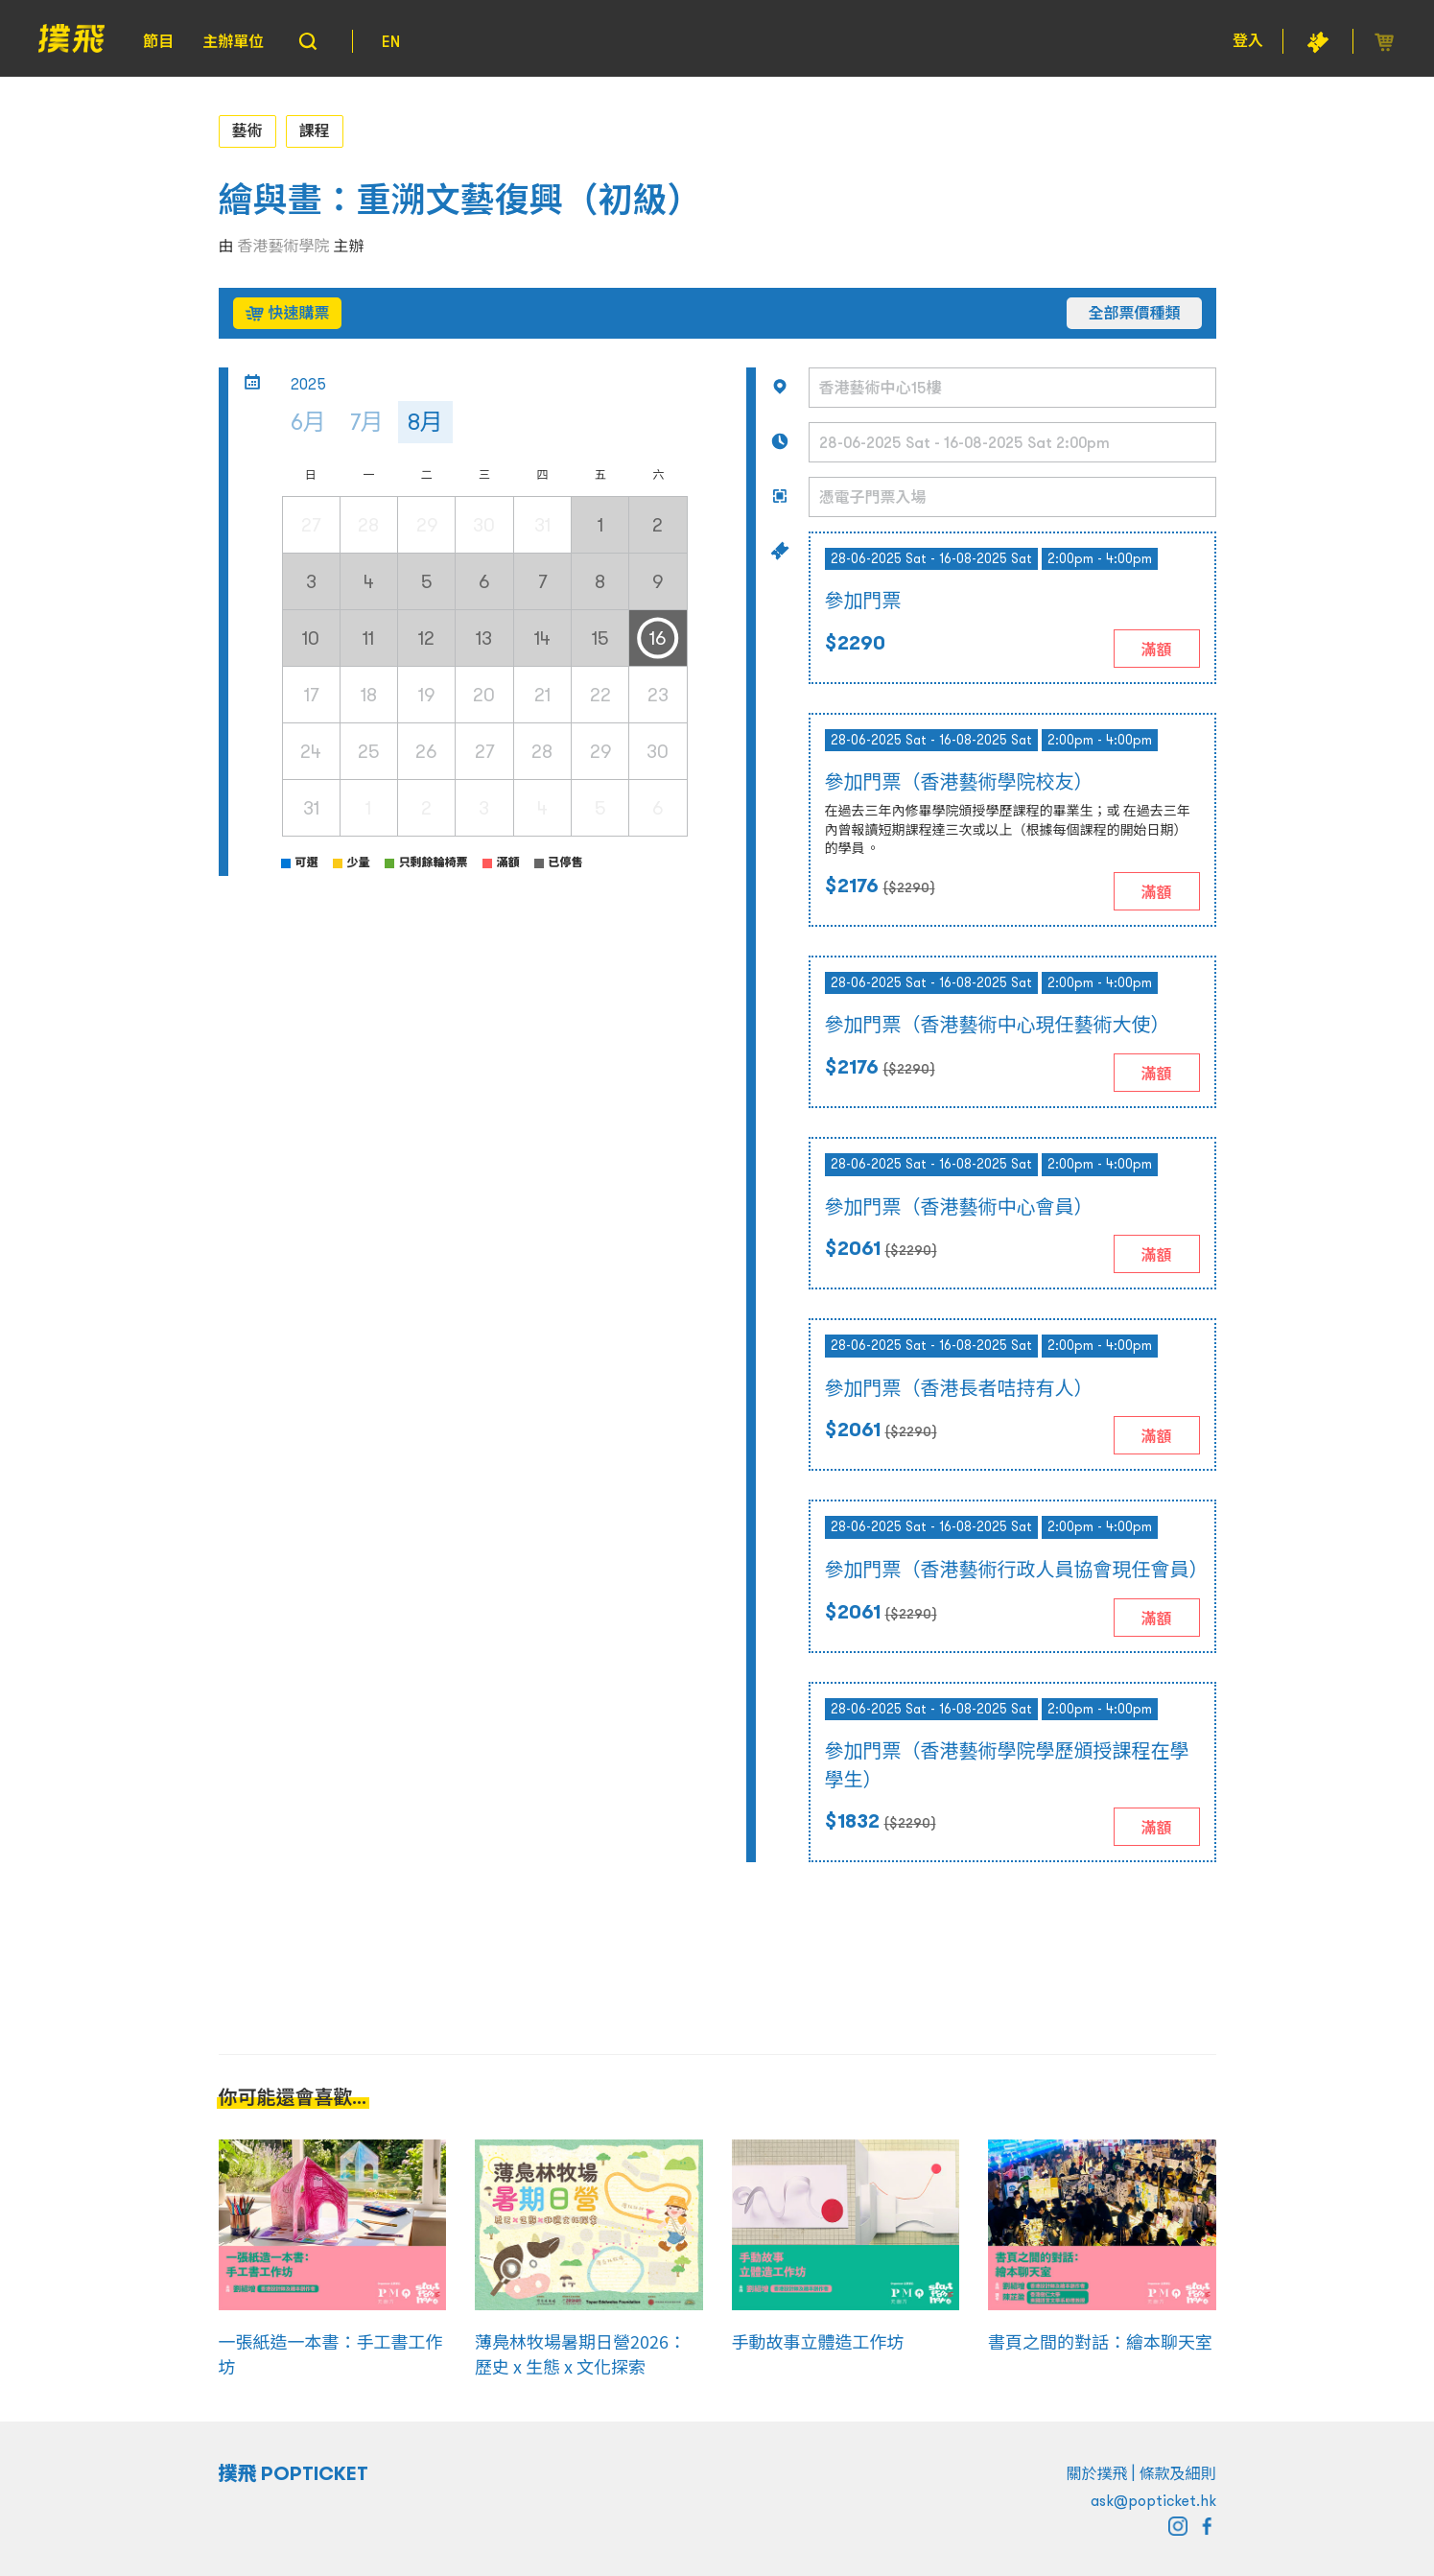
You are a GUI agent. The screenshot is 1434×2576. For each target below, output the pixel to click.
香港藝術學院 (284, 245)
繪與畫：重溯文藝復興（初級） (460, 200)
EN (391, 41)
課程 (314, 130)
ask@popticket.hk (1153, 2500)
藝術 (247, 130)
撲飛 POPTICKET (294, 2473)
